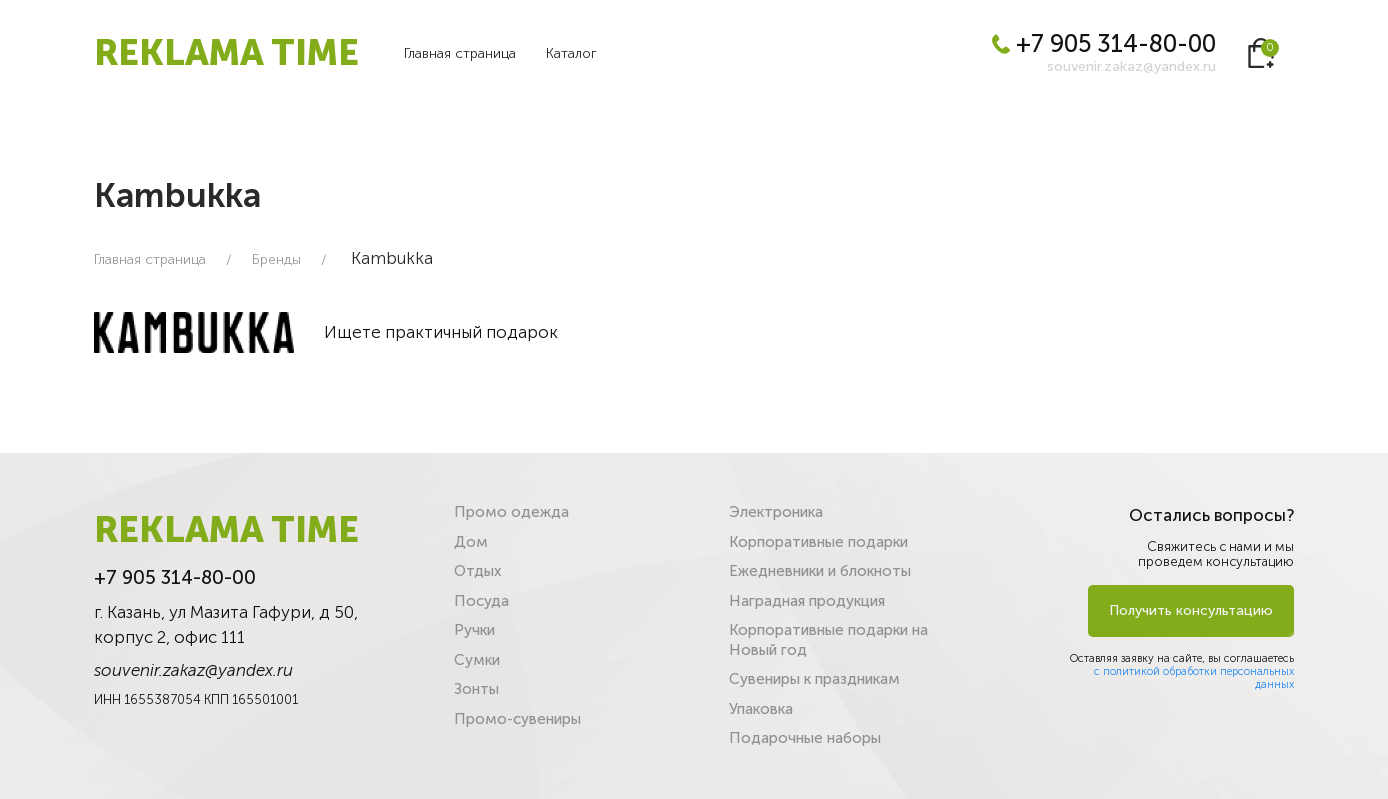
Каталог (571, 53)
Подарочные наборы (805, 738)
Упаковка (761, 709)
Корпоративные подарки (818, 542)
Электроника (776, 512)
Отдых (477, 571)
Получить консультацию (1191, 610)
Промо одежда (511, 512)
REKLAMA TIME (226, 52)
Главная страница (460, 53)
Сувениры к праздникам (814, 679)
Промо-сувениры (517, 719)
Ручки (474, 630)
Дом (471, 542)
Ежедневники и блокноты (820, 571)
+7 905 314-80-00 (1104, 43)
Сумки (477, 660)
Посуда (481, 601)
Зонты (476, 689)
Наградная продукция (807, 601)
